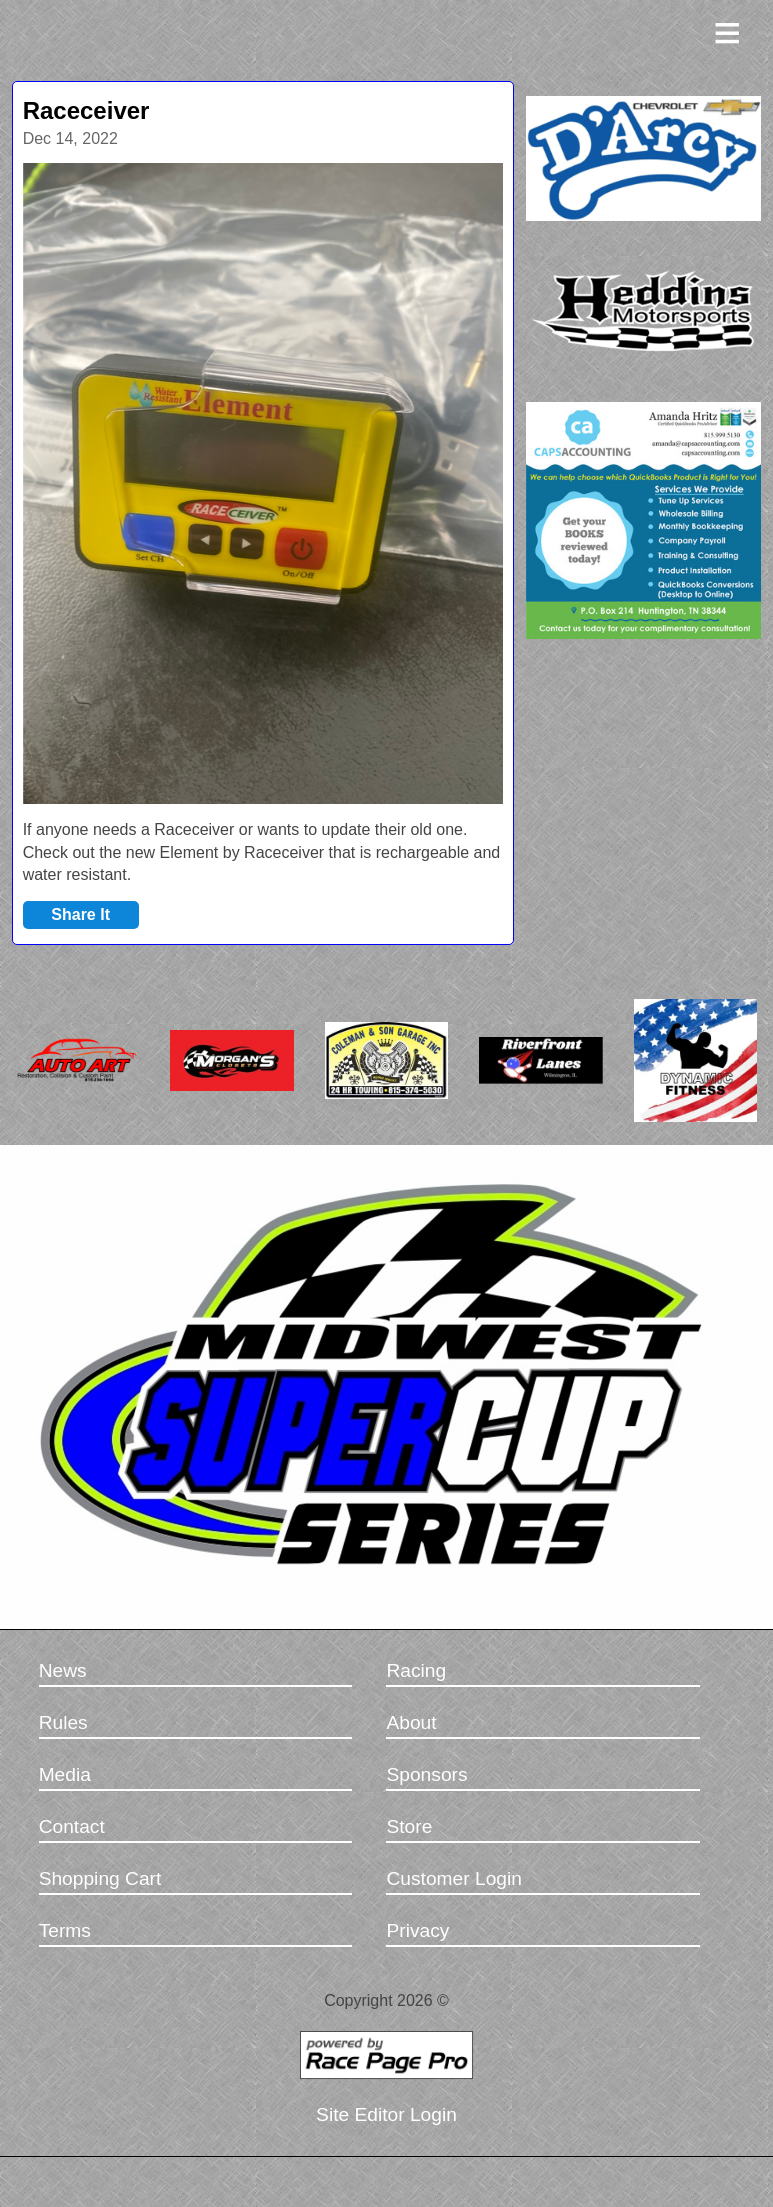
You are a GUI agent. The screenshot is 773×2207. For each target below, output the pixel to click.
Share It (80, 914)
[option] (263, 483)
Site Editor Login (386, 2114)
